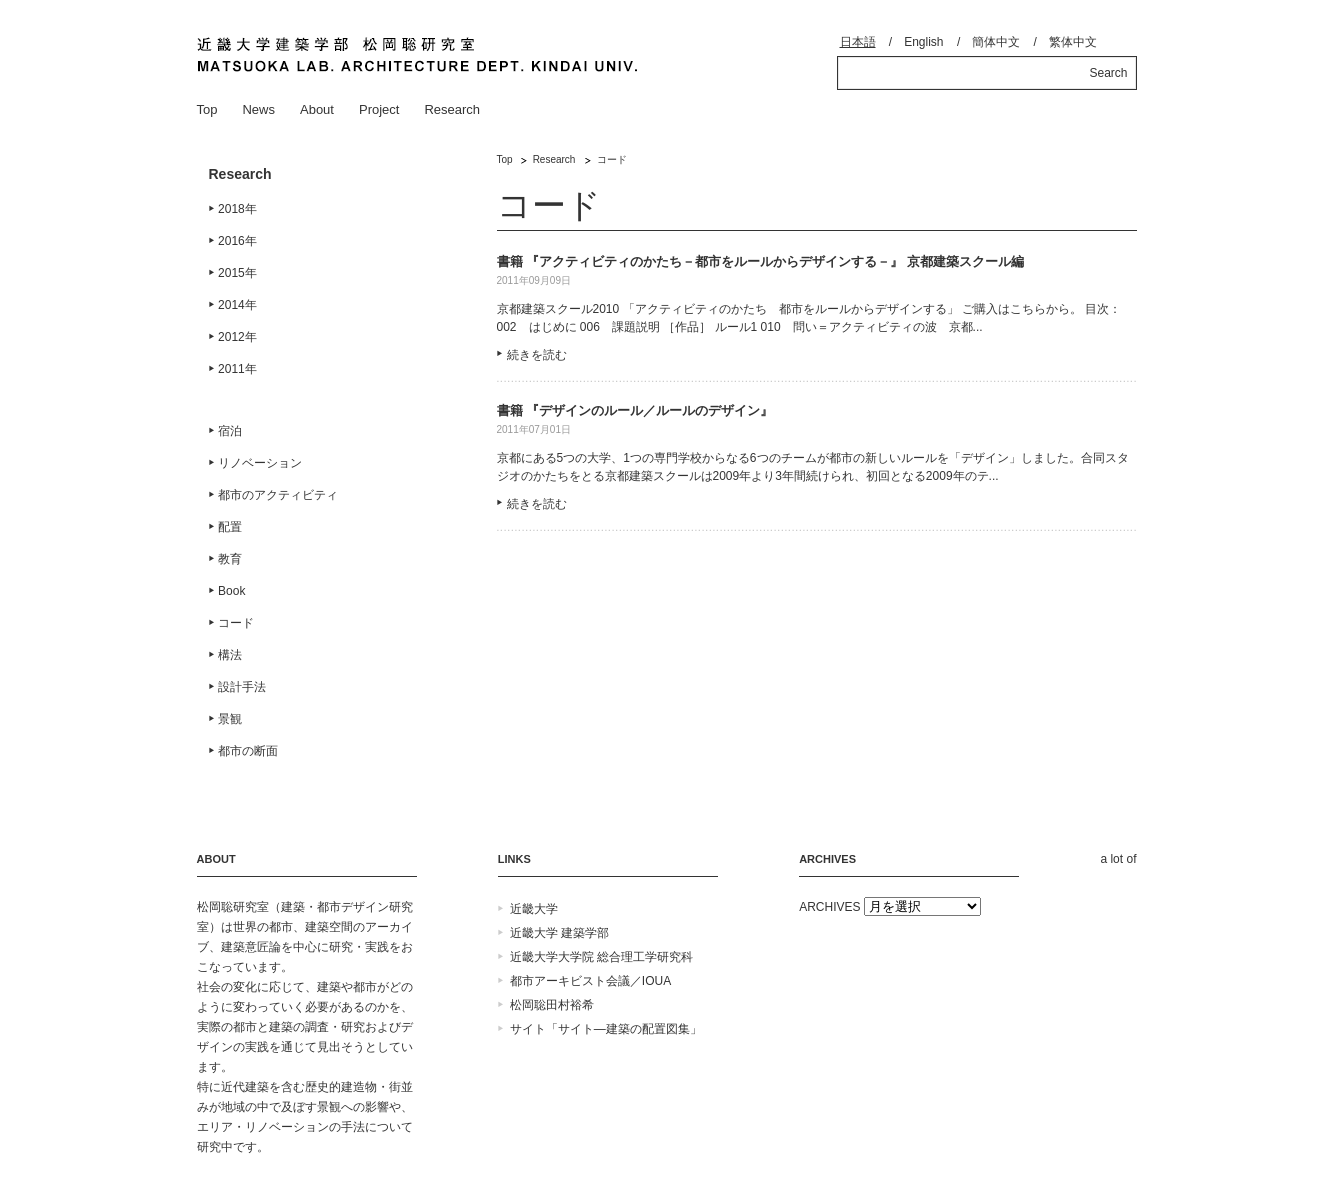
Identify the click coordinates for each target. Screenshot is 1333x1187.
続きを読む (537, 355)
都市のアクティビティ (278, 495)
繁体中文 (1073, 42)
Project (379, 109)
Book (231, 591)
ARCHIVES (829, 907)
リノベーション (260, 463)
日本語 (858, 42)
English (923, 42)
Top (207, 109)
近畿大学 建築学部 (559, 933)
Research (452, 109)
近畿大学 (534, 909)
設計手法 (242, 687)
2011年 (237, 369)
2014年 (237, 305)
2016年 (237, 241)
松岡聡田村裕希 (552, 1005)
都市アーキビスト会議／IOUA (590, 981)
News (258, 109)
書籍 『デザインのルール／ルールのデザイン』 (635, 410)
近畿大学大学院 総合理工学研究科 (601, 957)
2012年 (237, 337)
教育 (230, 559)
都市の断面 (248, 751)
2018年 (237, 209)
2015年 (237, 273)
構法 (230, 655)
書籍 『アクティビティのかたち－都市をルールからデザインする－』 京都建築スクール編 (760, 261)
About (317, 109)
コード (236, 623)
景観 (230, 719)
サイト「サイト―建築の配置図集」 (606, 1029)
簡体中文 (996, 42)
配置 (230, 527)
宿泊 (230, 431)
